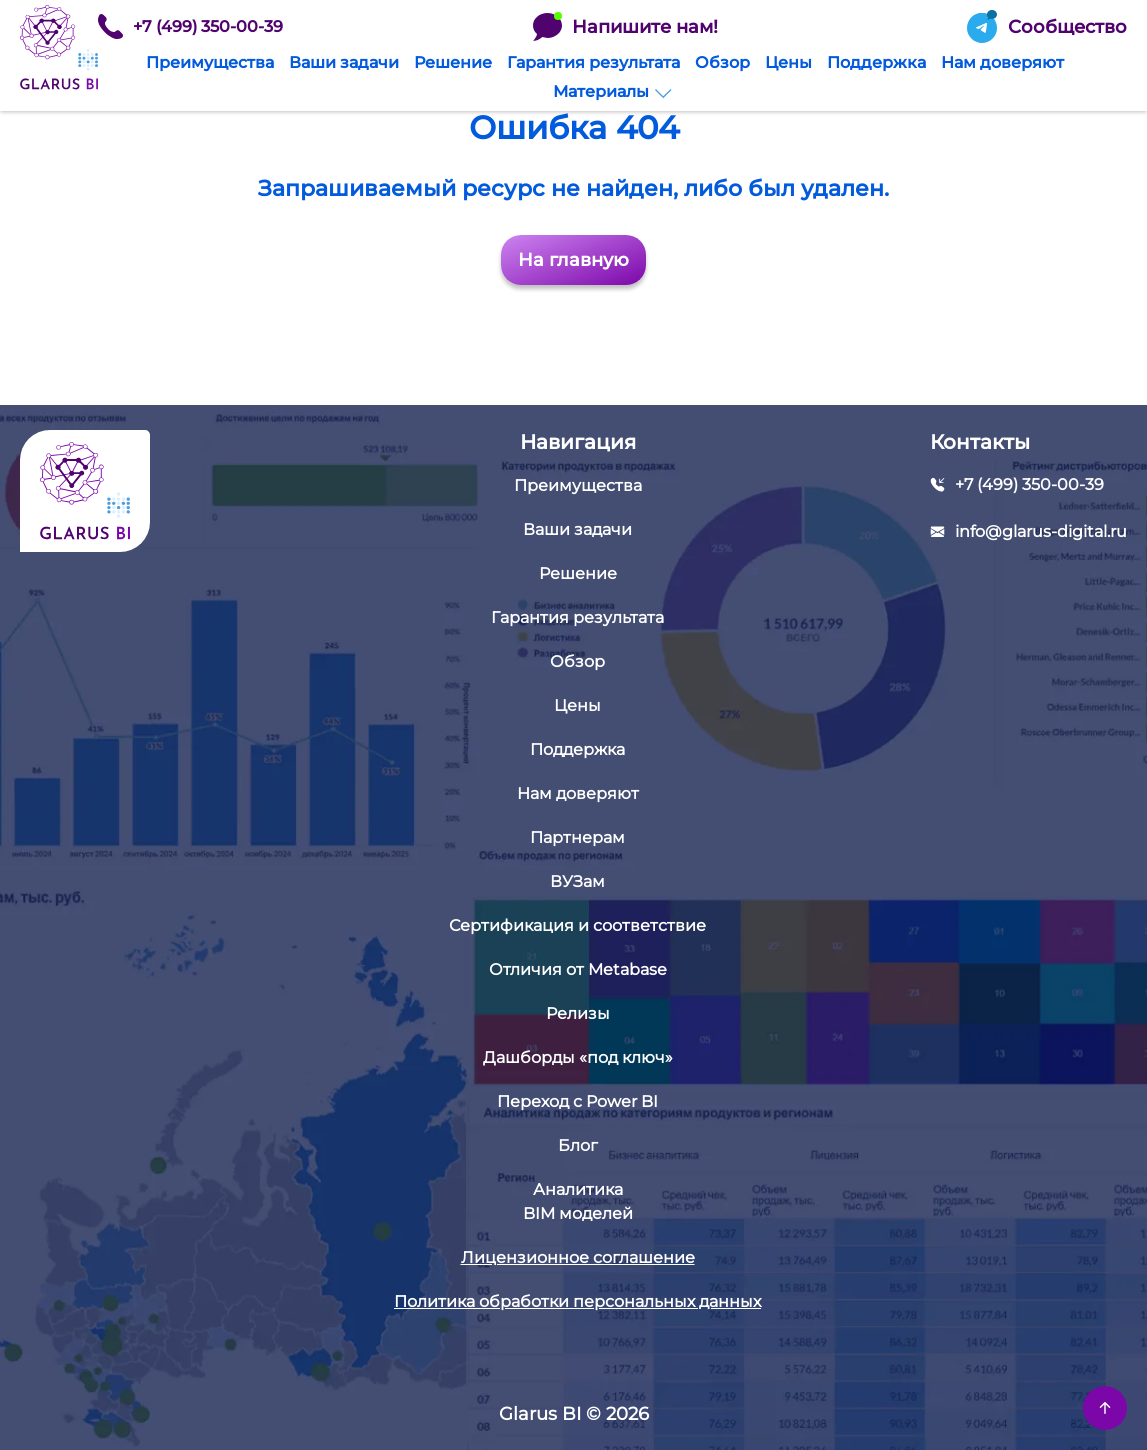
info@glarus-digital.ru (1041, 531)
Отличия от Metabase (578, 969)
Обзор (722, 62)
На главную (573, 260)
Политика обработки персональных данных (577, 1301)
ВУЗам (577, 881)
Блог (578, 1145)
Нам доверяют (1002, 62)
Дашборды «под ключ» (578, 1057)
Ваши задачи (344, 62)
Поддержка (876, 62)
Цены (788, 62)
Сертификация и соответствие (577, 925)
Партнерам (577, 837)
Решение (453, 62)
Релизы (578, 1013)
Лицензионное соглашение (578, 1257)
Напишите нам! (625, 26)
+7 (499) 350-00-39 (190, 26)
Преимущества (210, 62)
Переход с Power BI (577, 1101)
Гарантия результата (593, 62)
